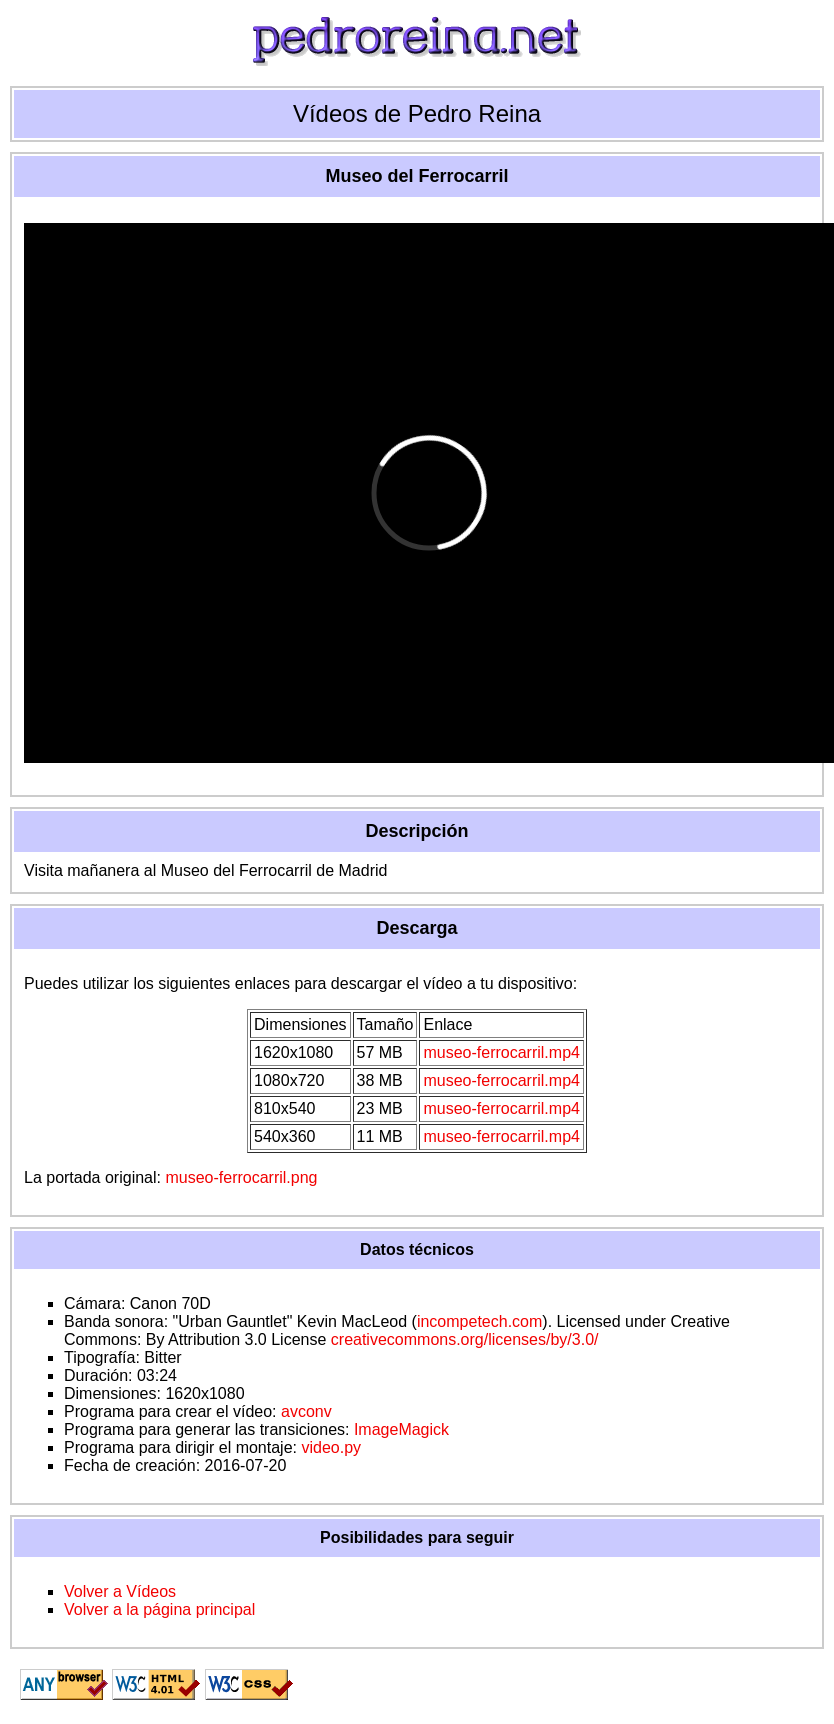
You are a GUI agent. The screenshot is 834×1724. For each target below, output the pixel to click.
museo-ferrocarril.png (241, 1177)
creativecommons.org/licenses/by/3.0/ (465, 1339)
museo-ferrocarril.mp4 (501, 1052)
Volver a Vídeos (120, 1591)
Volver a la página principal (159, 1609)
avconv (306, 1411)
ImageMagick (401, 1429)
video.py (331, 1447)
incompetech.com (479, 1321)
